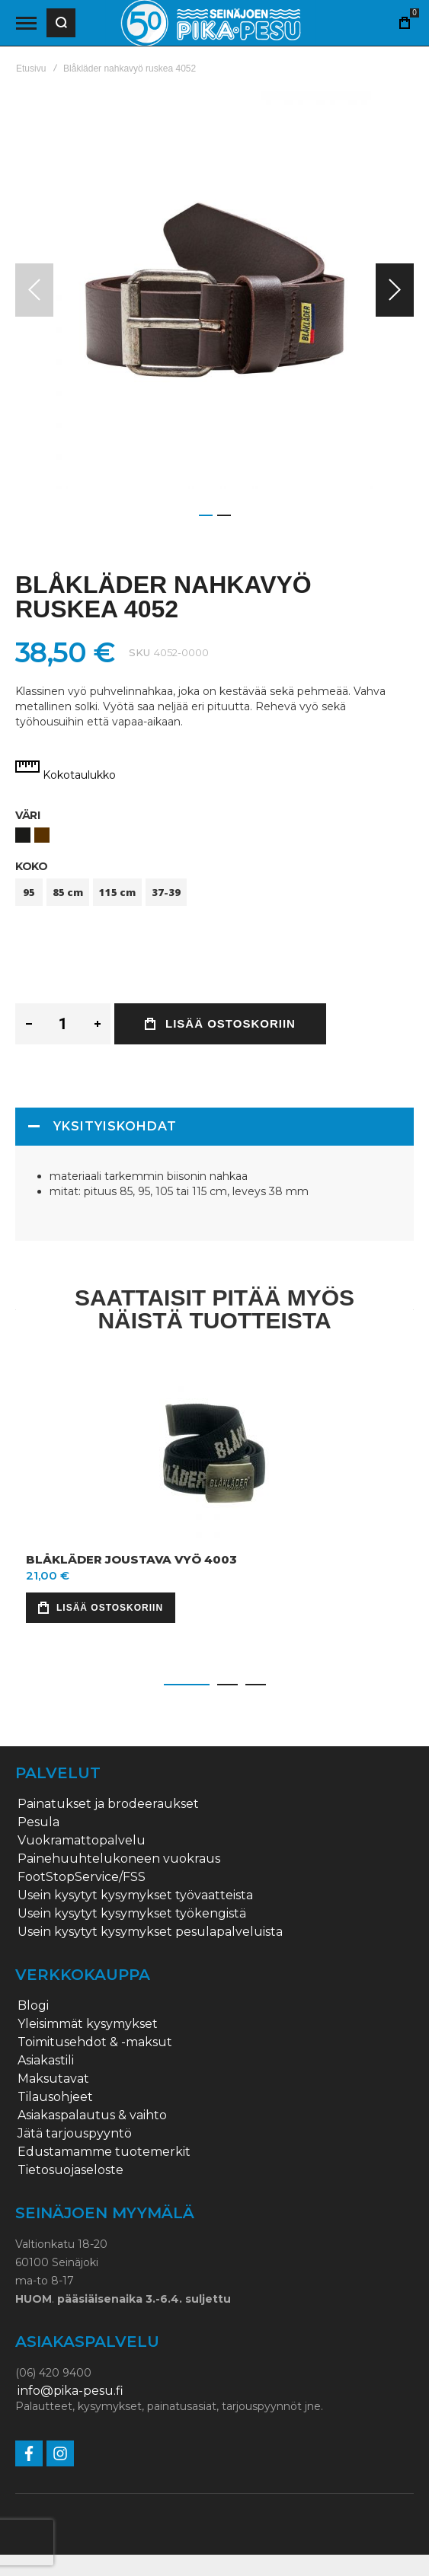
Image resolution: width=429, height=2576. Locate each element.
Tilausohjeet (55, 2097)
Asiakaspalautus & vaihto (92, 2115)
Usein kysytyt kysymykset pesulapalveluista (150, 1932)
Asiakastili (46, 2060)
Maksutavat (53, 2079)
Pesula (38, 1822)
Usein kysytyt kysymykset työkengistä (132, 1914)
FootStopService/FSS (82, 1877)
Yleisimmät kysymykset (88, 2024)
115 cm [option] (117, 892)
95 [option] (29, 892)
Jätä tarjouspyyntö (75, 2134)
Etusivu (31, 68)
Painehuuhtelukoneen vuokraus (119, 1859)
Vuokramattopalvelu (82, 1841)
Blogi (33, 2006)
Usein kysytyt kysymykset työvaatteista (135, 1895)
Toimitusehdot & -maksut (95, 2042)
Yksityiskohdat (115, 1126)
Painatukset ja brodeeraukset (108, 1804)
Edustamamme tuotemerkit (104, 2152)
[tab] (214, 1127)
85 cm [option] (68, 892)
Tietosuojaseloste (70, 2170)
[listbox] (214, 836)
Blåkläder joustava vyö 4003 (131, 1559)
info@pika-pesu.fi (70, 2391)
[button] (395, 290)
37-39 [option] (166, 892)
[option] (22, 835)
